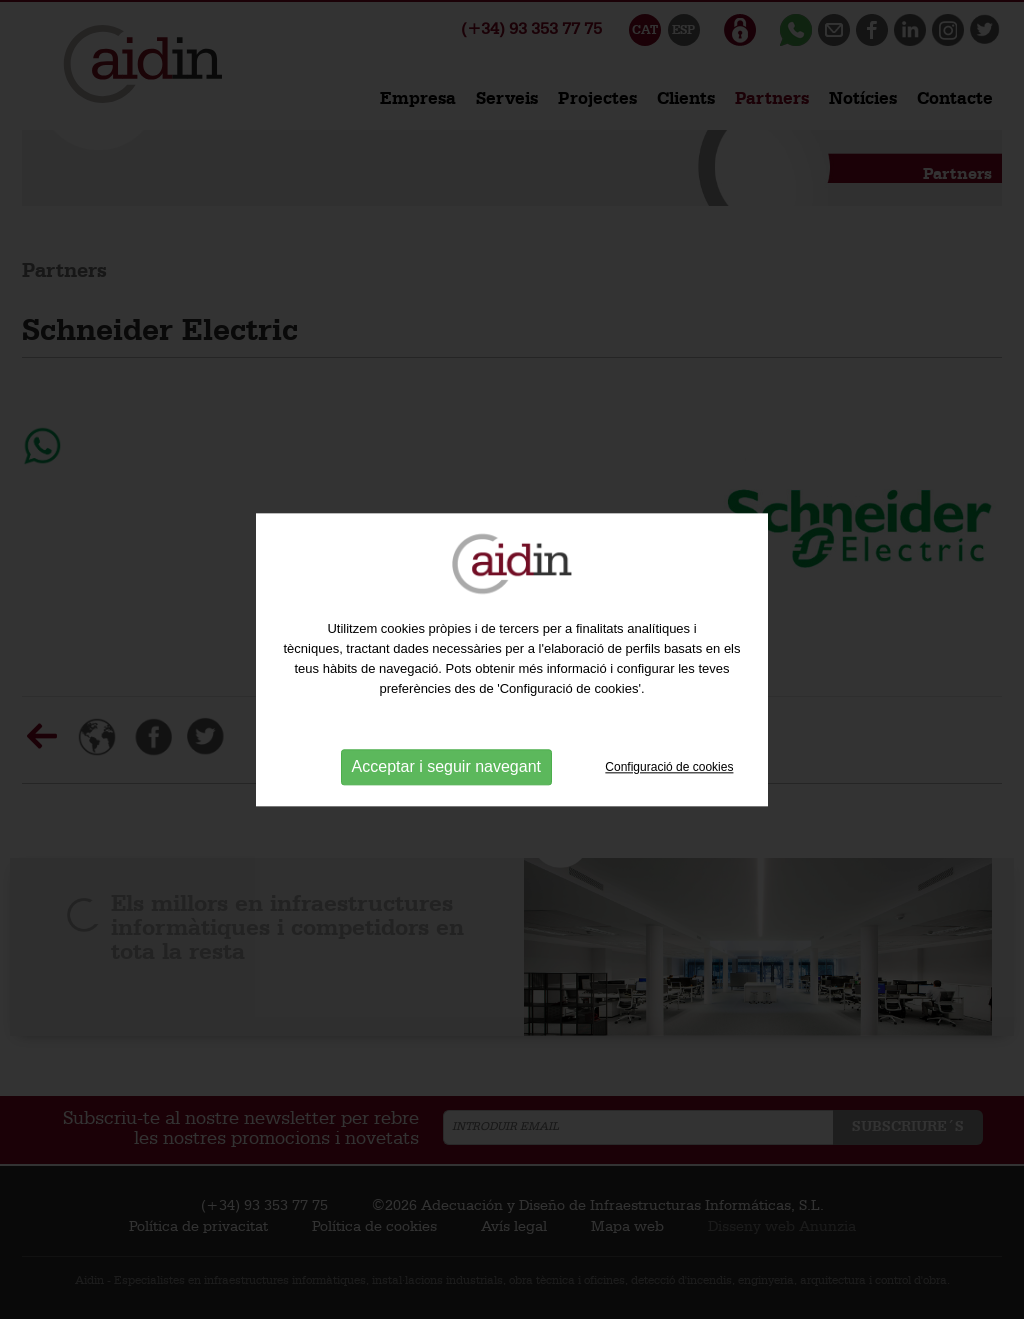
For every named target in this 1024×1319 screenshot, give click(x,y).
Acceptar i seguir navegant (446, 767)
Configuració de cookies (669, 767)
